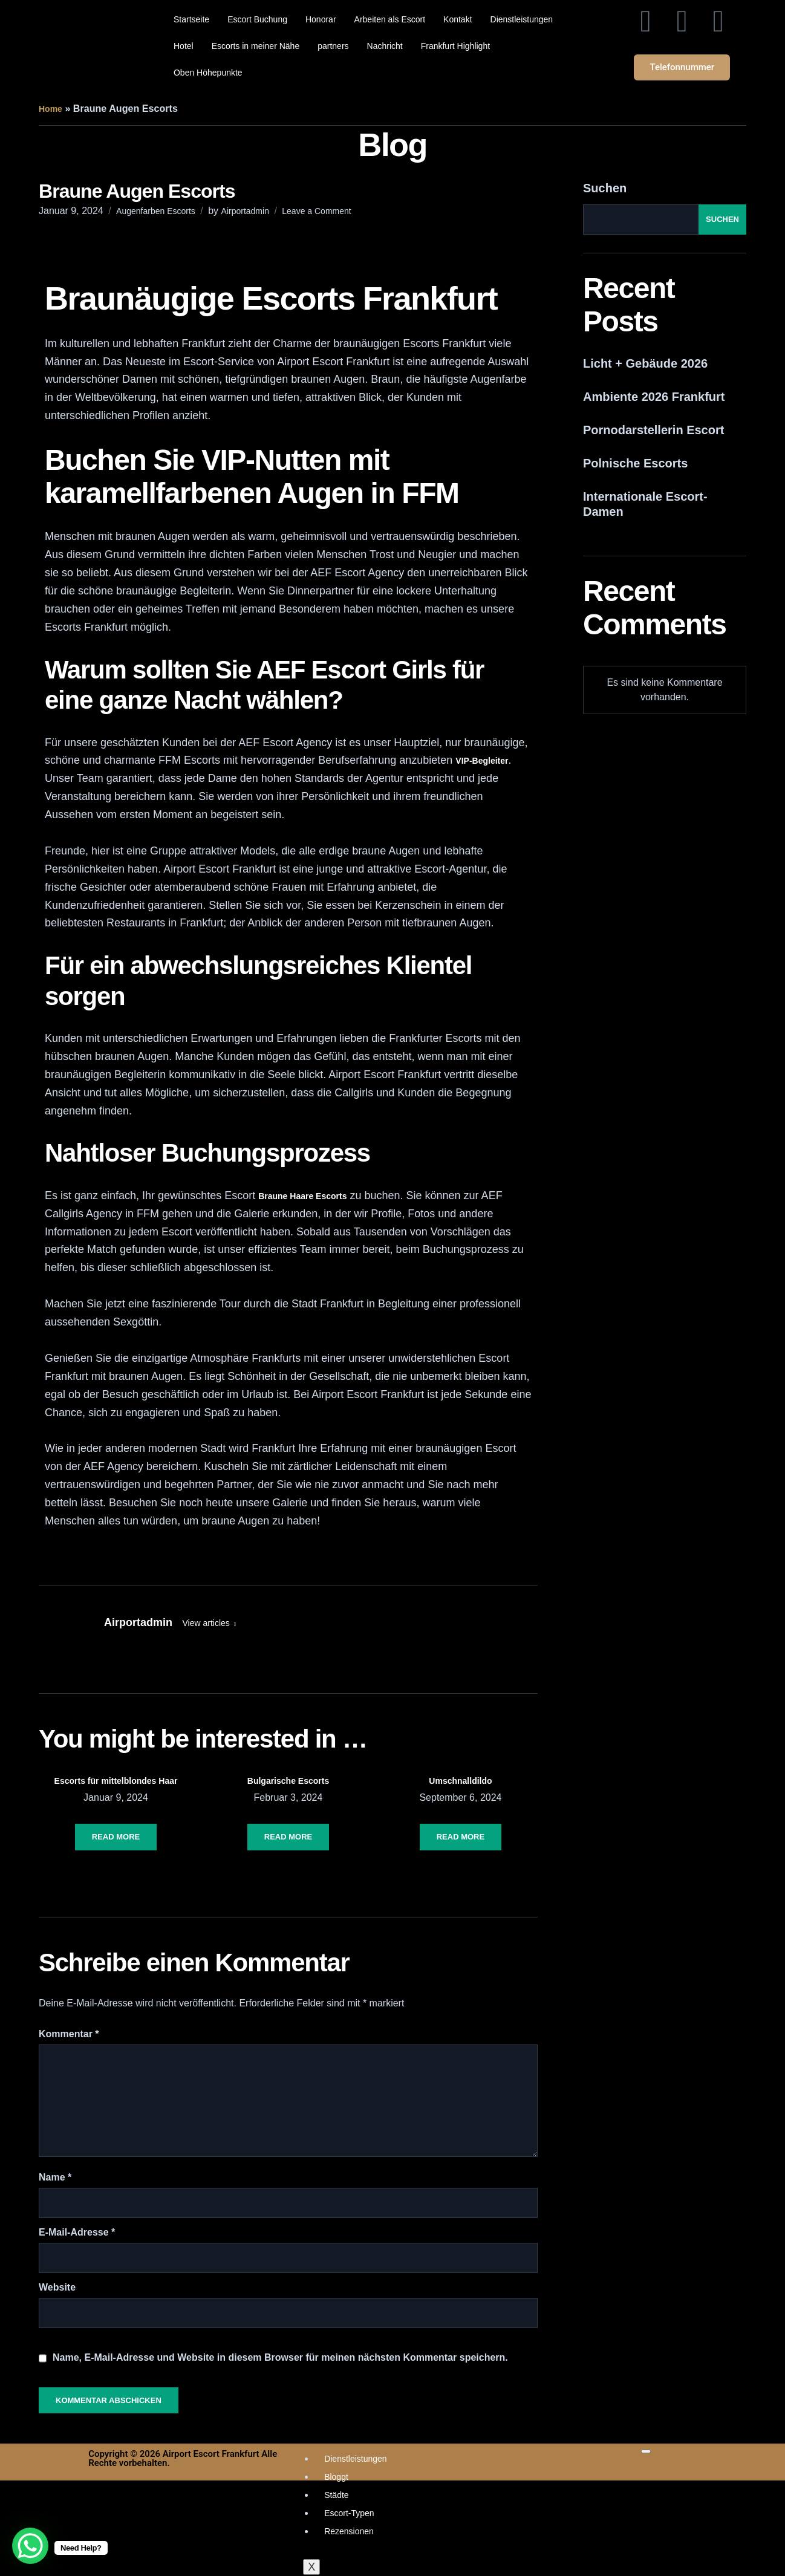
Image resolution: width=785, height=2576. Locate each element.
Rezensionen (349, 2531)
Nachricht (385, 46)
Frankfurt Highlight (455, 46)
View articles (207, 1623)
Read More (116, 1836)
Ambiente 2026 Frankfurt (654, 396)
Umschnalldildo (460, 1781)
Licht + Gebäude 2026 (645, 363)
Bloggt (336, 2477)
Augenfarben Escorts (155, 211)
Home (50, 109)
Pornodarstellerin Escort (653, 430)
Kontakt (457, 19)
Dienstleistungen (521, 19)
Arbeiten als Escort (390, 19)
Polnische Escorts (635, 463)
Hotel (184, 46)
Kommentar (69, 2034)
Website (57, 2287)
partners (333, 46)
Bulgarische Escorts (288, 1781)
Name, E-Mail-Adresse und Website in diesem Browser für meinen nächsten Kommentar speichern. (280, 2357)
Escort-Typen (349, 2513)
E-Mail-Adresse (77, 2232)
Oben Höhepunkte (208, 72)
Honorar (320, 19)
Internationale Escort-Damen (645, 504)
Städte (336, 2495)
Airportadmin (245, 211)
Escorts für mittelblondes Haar (116, 1781)
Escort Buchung (257, 19)
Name (55, 2177)
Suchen (605, 188)
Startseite (191, 19)
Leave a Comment (316, 211)
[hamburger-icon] (646, 2451)
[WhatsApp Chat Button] (30, 2546)
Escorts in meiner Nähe (256, 46)
